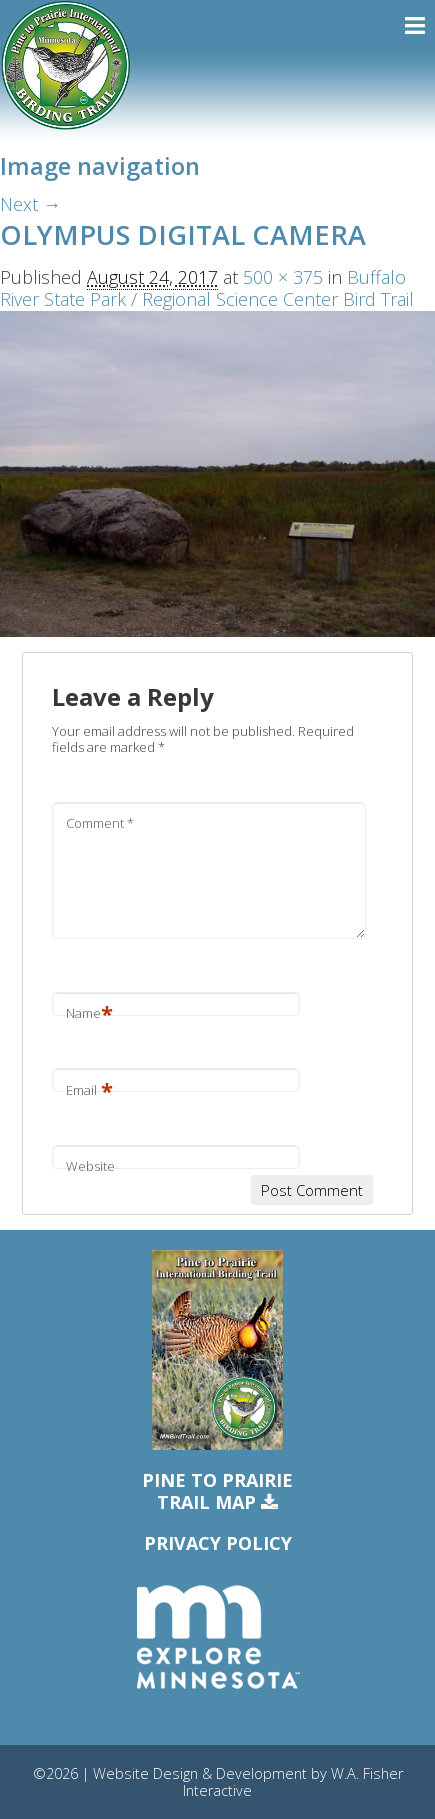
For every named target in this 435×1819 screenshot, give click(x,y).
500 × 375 (283, 277)
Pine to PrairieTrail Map (217, 1491)
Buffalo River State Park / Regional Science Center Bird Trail (207, 288)
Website (90, 1166)
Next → (30, 204)
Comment (100, 823)
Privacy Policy (218, 1543)
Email (89, 1090)
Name (89, 1013)
